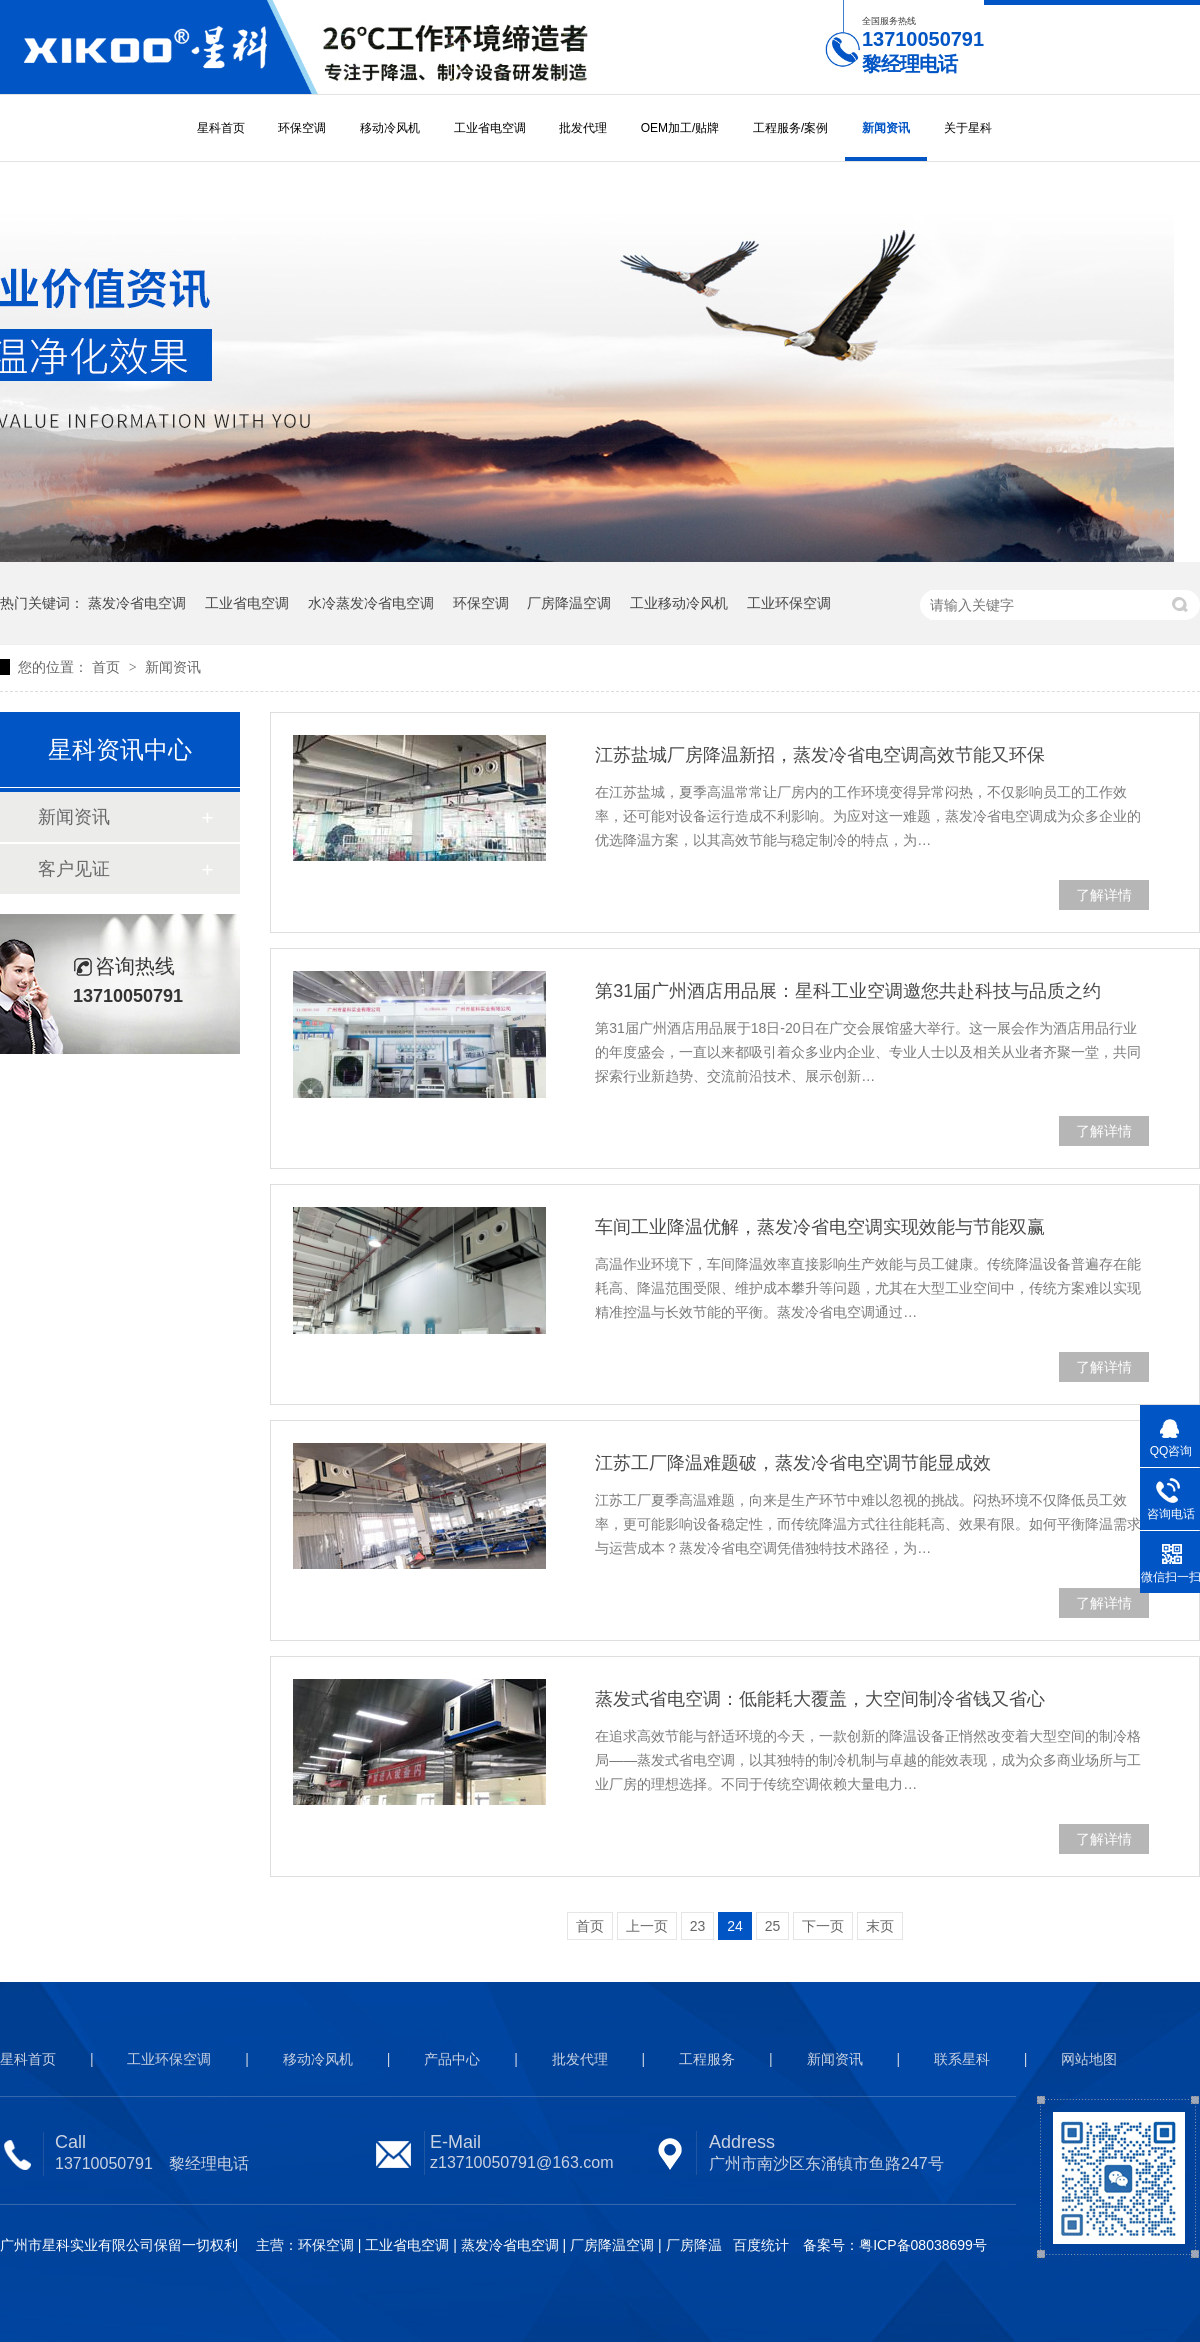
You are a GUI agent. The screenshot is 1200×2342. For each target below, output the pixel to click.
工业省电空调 (490, 128)
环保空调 (302, 128)
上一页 (647, 1926)
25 (773, 1926)
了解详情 (1104, 895)
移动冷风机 (390, 128)
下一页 (823, 1926)
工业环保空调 (789, 603)
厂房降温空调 (569, 603)
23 (698, 1926)
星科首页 (221, 128)
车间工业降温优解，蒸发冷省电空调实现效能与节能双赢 (820, 1227)
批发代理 (583, 128)
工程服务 (707, 2059)
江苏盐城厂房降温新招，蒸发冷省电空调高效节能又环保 (820, 755)
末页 (880, 1926)
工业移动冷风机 (679, 603)
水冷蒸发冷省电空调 (371, 603)
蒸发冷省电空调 (137, 603)
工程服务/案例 (790, 128)
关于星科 (968, 128)
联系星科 (962, 2059)
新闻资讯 (886, 128)
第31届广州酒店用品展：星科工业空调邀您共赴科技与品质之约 (848, 991)
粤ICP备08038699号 (923, 2245)
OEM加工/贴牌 (680, 128)
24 (735, 1926)
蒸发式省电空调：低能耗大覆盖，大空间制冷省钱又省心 (820, 1699)
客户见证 (74, 869)
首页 (108, 667)
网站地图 (1089, 2059)
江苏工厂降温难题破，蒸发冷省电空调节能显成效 (793, 1463)
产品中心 (452, 2059)
